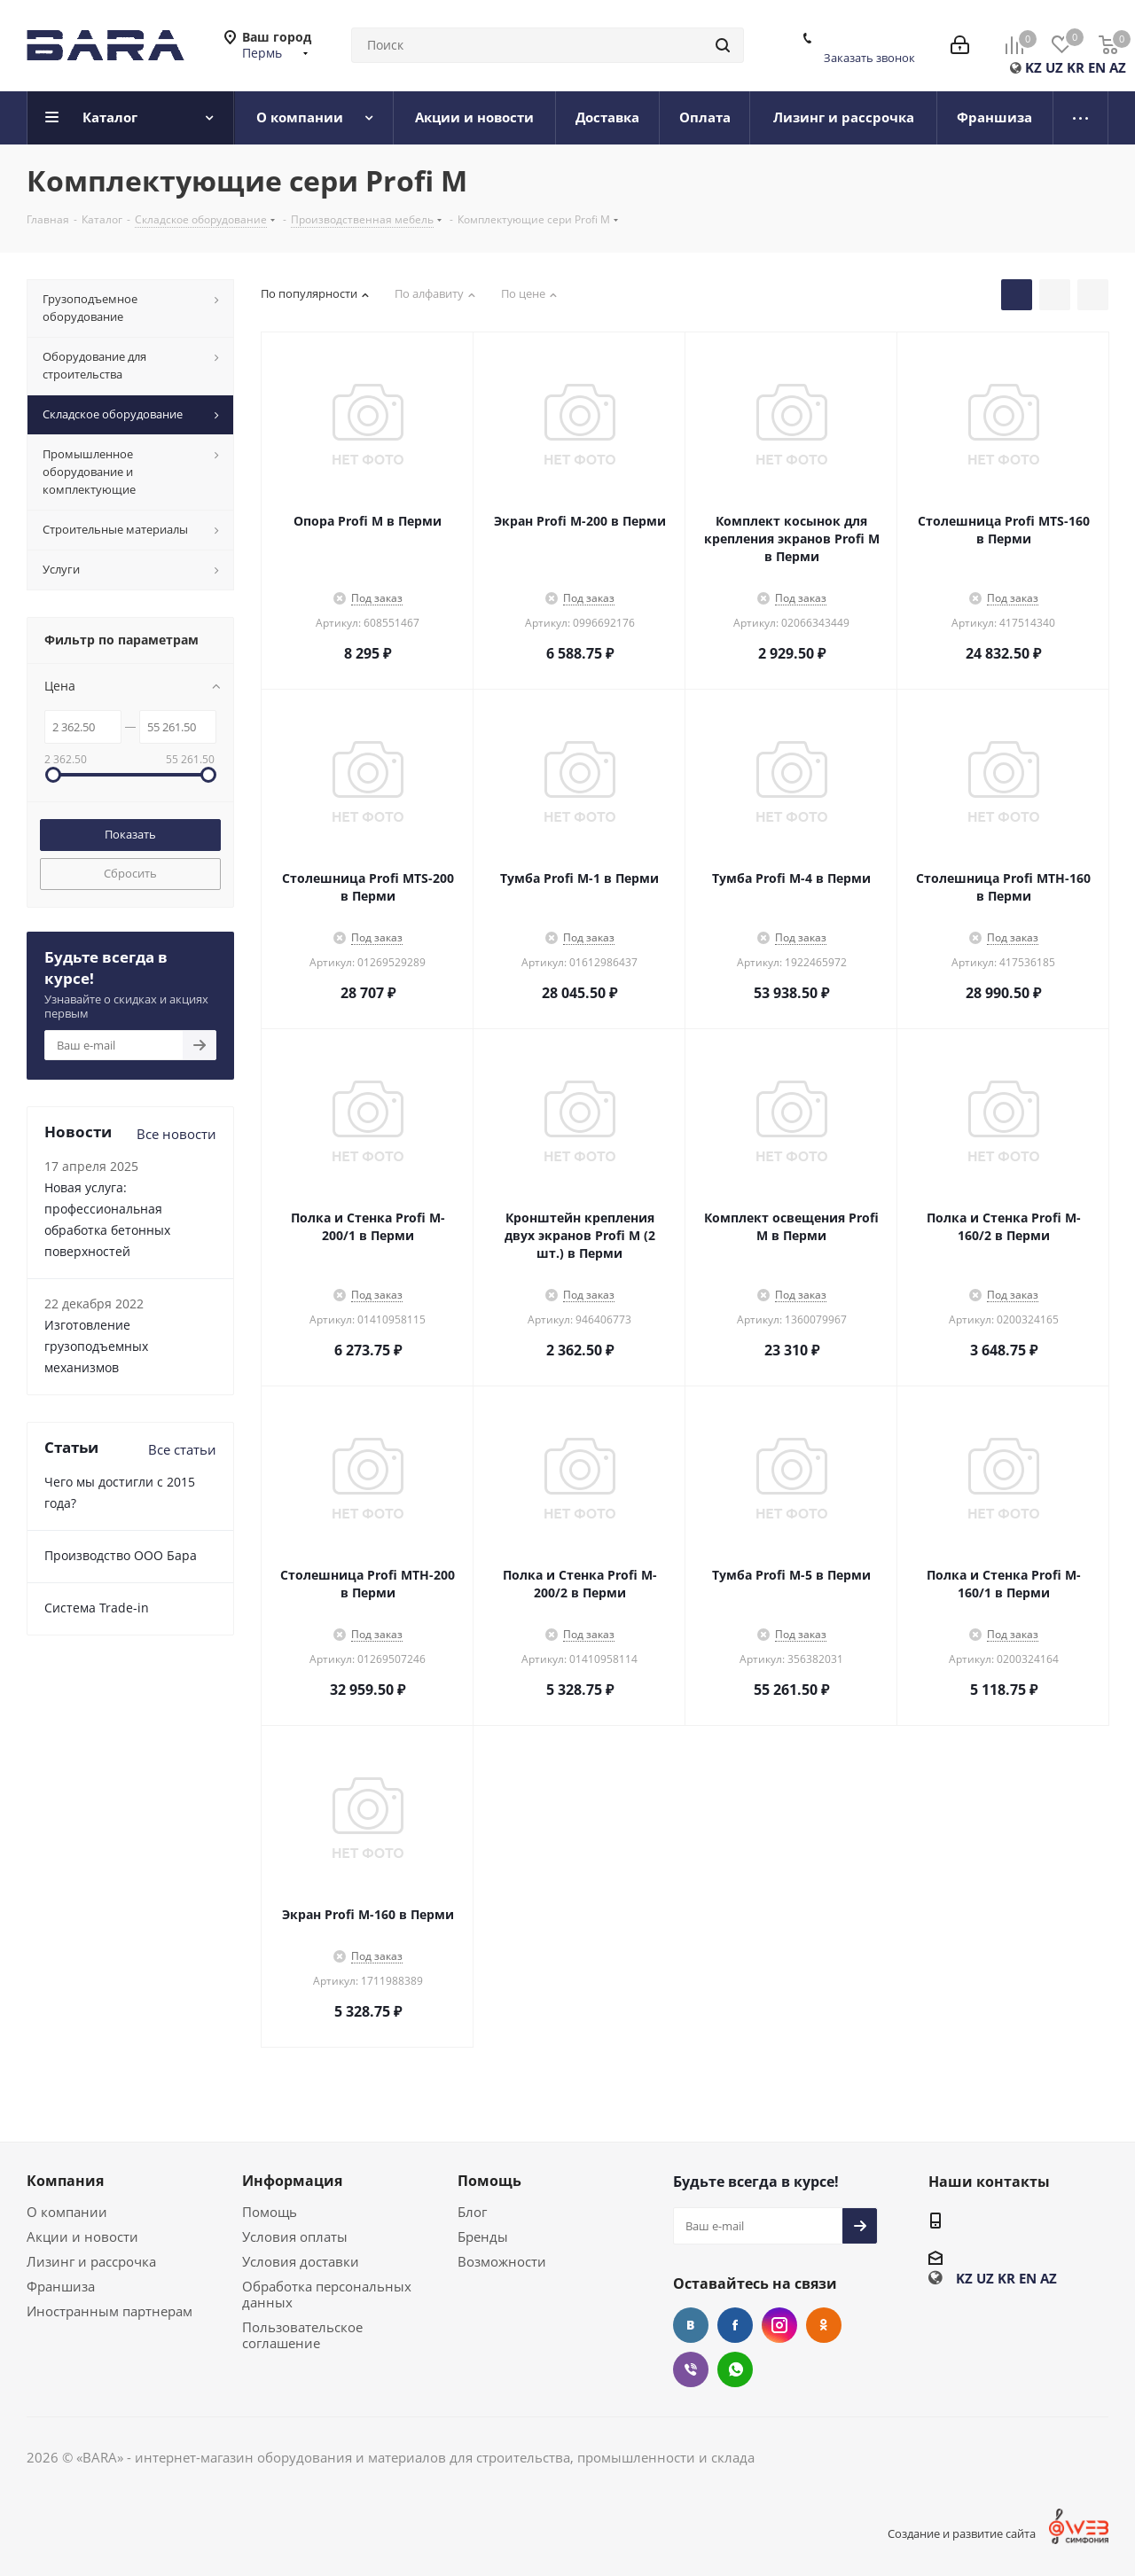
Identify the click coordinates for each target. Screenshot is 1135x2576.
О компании (67, 2212)
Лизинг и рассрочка (91, 2261)
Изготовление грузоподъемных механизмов (96, 1346)
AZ (1117, 67)
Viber (690, 2369)
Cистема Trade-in (96, 1607)
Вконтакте (690, 2325)
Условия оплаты (295, 2236)
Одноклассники (823, 2325)
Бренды (483, 2236)
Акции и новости (82, 2236)
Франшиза (61, 2286)
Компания (65, 2180)
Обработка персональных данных (326, 2294)
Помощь (269, 2212)
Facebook (735, 2325)
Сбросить (130, 873)
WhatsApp (735, 2369)
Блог (472, 2212)
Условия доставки (300, 2261)
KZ (1033, 67)
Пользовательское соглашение (302, 2335)
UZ (1054, 67)
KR (1075, 67)
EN (1097, 67)
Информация (292, 2180)
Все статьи (182, 1449)
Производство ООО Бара (120, 1555)
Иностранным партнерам (109, 2311)
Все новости (176, 1134)
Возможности (502, 2261)
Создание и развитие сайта (962, 2533)
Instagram (779, 2325)
